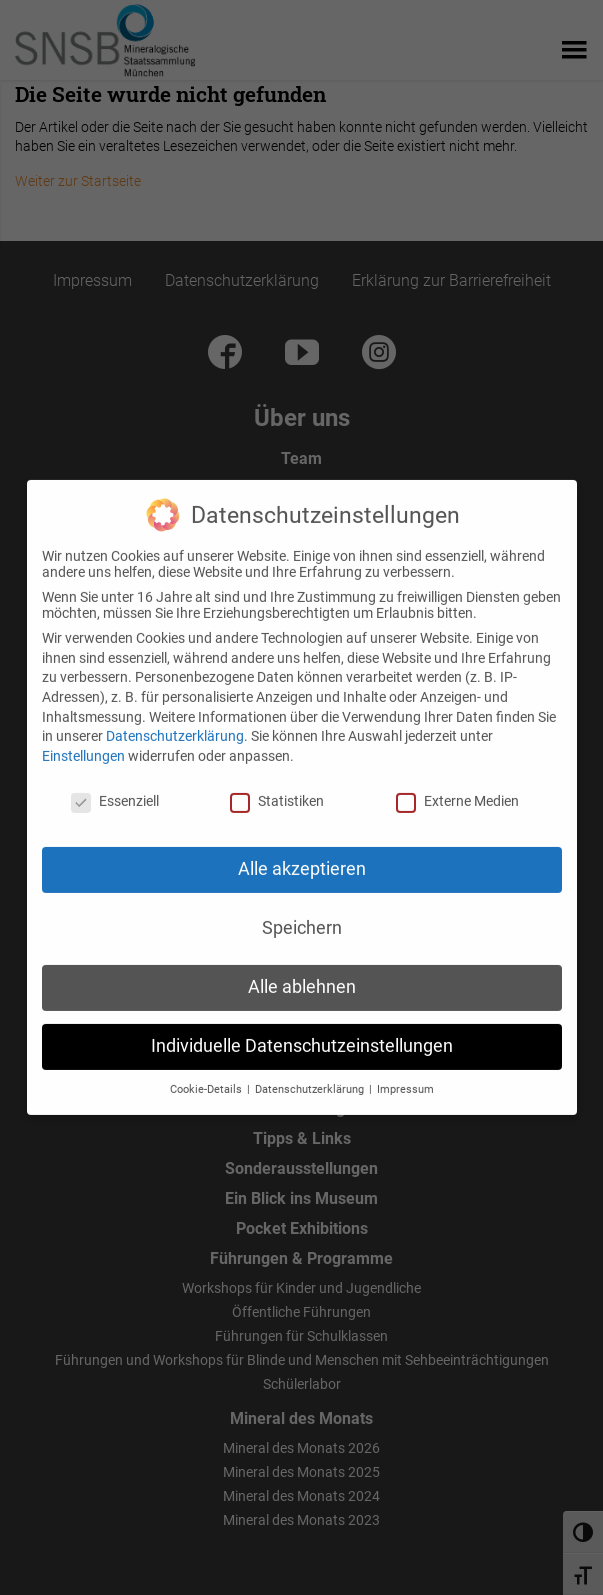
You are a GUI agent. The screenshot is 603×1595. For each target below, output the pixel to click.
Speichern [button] (302, 910)
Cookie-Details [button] (207, 1071)
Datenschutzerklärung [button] (311, 1071)
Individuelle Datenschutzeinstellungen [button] (302, 1028)
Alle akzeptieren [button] (302, 851)
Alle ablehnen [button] (302, 969)
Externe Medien (457, 782)
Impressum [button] (405, 1071)
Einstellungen (83, 737)
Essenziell (115, 782)
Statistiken (277, 782)
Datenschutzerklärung (175, 718)
